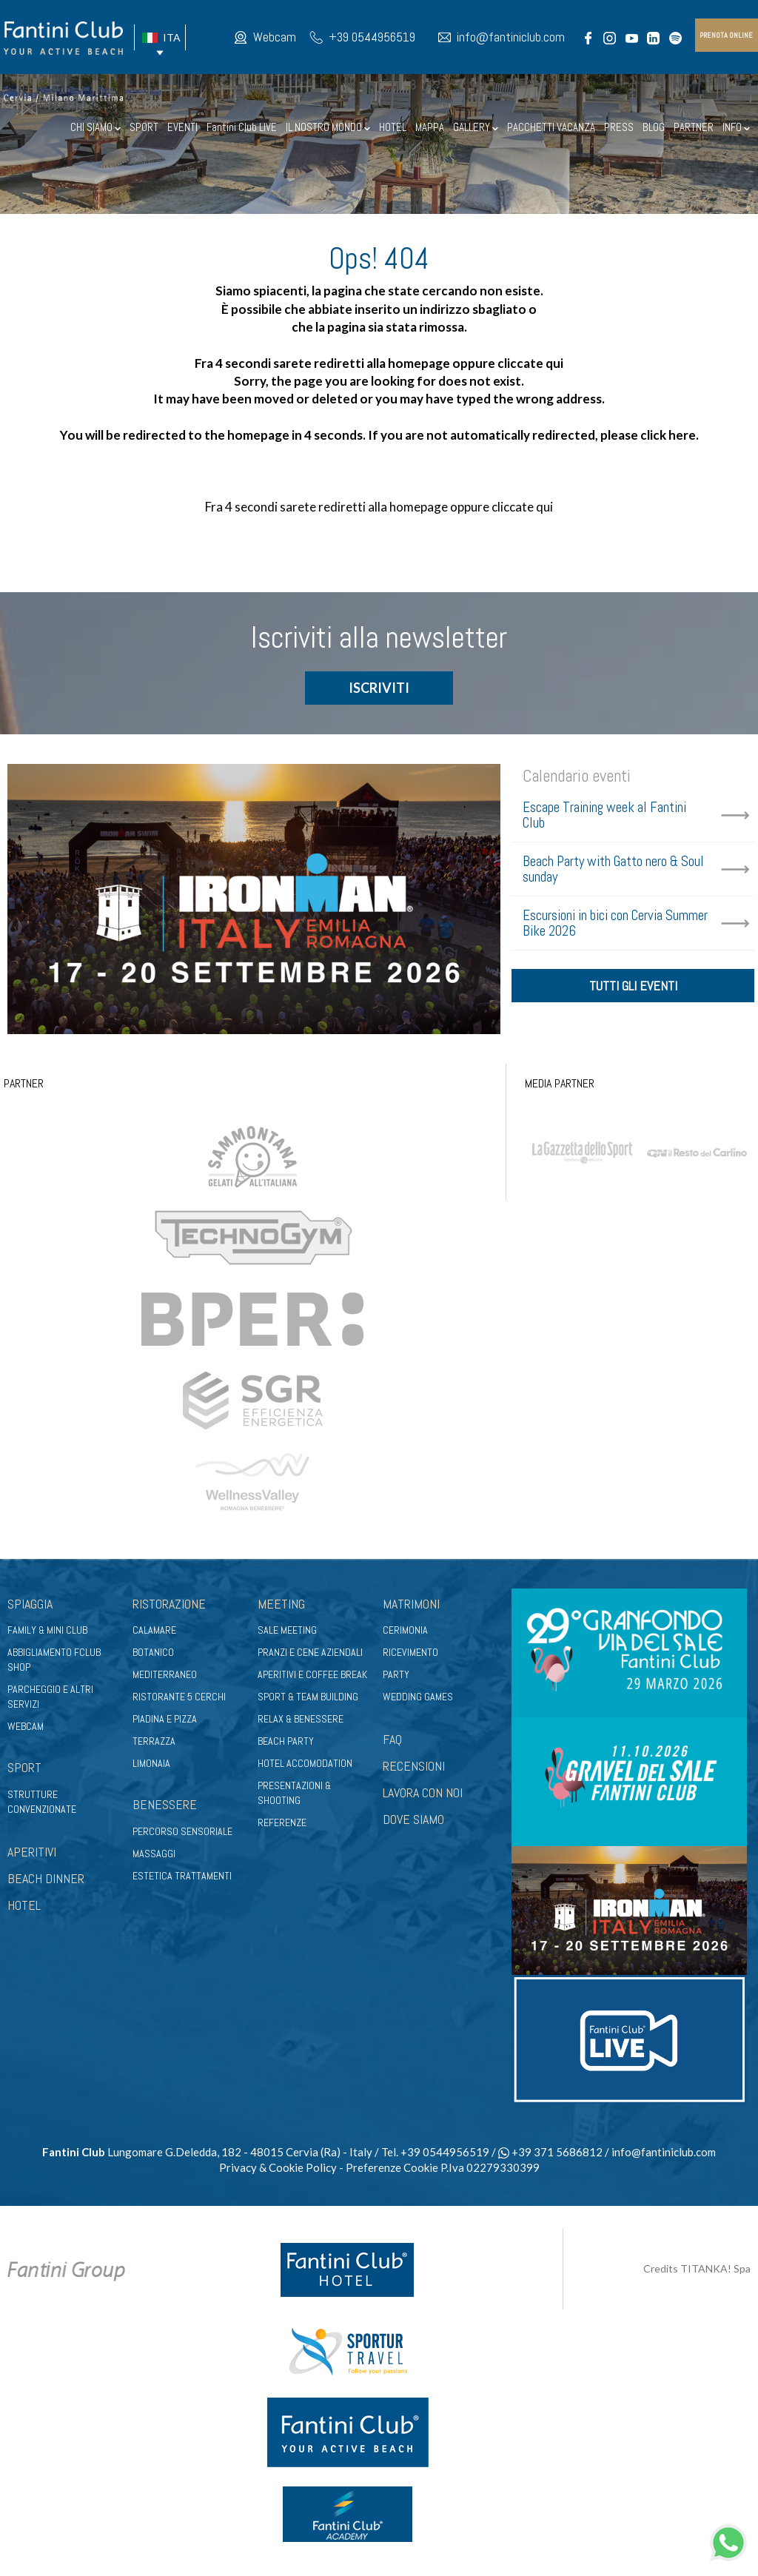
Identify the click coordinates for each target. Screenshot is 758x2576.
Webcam (274, 37)
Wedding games (418, 1696)
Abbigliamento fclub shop (54, 1660)
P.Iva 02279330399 (490, 2167)
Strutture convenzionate (41, 1802)
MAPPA (429, 127)
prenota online (726, 35)
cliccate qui (530, 363)
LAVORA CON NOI (423, 1792)
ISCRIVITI (379, 688)
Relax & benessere (300, 1718)
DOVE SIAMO (413, 1819)
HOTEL (392, 127)
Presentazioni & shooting (294, 1793)
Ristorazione (169, 1603)
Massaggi (154, 1853)
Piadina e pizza (165, 1718)
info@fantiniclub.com (511, 37)
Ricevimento (410, 1652)
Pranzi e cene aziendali (310, 1652)
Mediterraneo (165, 1674)
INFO (736, 127)
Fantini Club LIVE (242, 127)
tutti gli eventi (633, 985)
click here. (669, 435)
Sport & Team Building (308, 1696)
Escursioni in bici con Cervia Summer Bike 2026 (615, 923)
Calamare (154, 1630)
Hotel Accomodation (305, 1763)
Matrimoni (411, 1603)
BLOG (654, 127)
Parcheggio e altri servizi (50, 1697)
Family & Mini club (47, 1630)
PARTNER (694, 127)
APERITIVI (31, 1851)
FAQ (392, 1739)
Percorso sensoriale (182, 1831)
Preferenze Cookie (392, 2167)
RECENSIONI (414, 1765)
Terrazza (154, 1741)
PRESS (619, 127)
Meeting (281, 1603)
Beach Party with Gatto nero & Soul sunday (613, 869)
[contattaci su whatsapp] (728, 2541)
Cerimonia (405, 1630)
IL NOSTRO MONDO (328, 127)
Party (396, 1674)
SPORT (144, 127)
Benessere (165, 1804)
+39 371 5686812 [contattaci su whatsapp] (550, 2152)
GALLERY (475, 127)
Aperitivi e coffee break (312, 1674)
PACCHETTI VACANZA (551, 127)
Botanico (153, 1652)
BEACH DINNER (45, 1878)
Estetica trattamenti (182, 1875)
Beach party (286, 1741)
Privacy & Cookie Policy (278, 2167)
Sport (24, 1767)
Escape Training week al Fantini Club (604, 815)
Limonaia (151, 1763)
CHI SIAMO (95, 127)
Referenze (282, 1822)
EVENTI (182, 127)
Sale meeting (287, 1630)
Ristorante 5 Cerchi (179, 1696)
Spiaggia (30, 1603)
